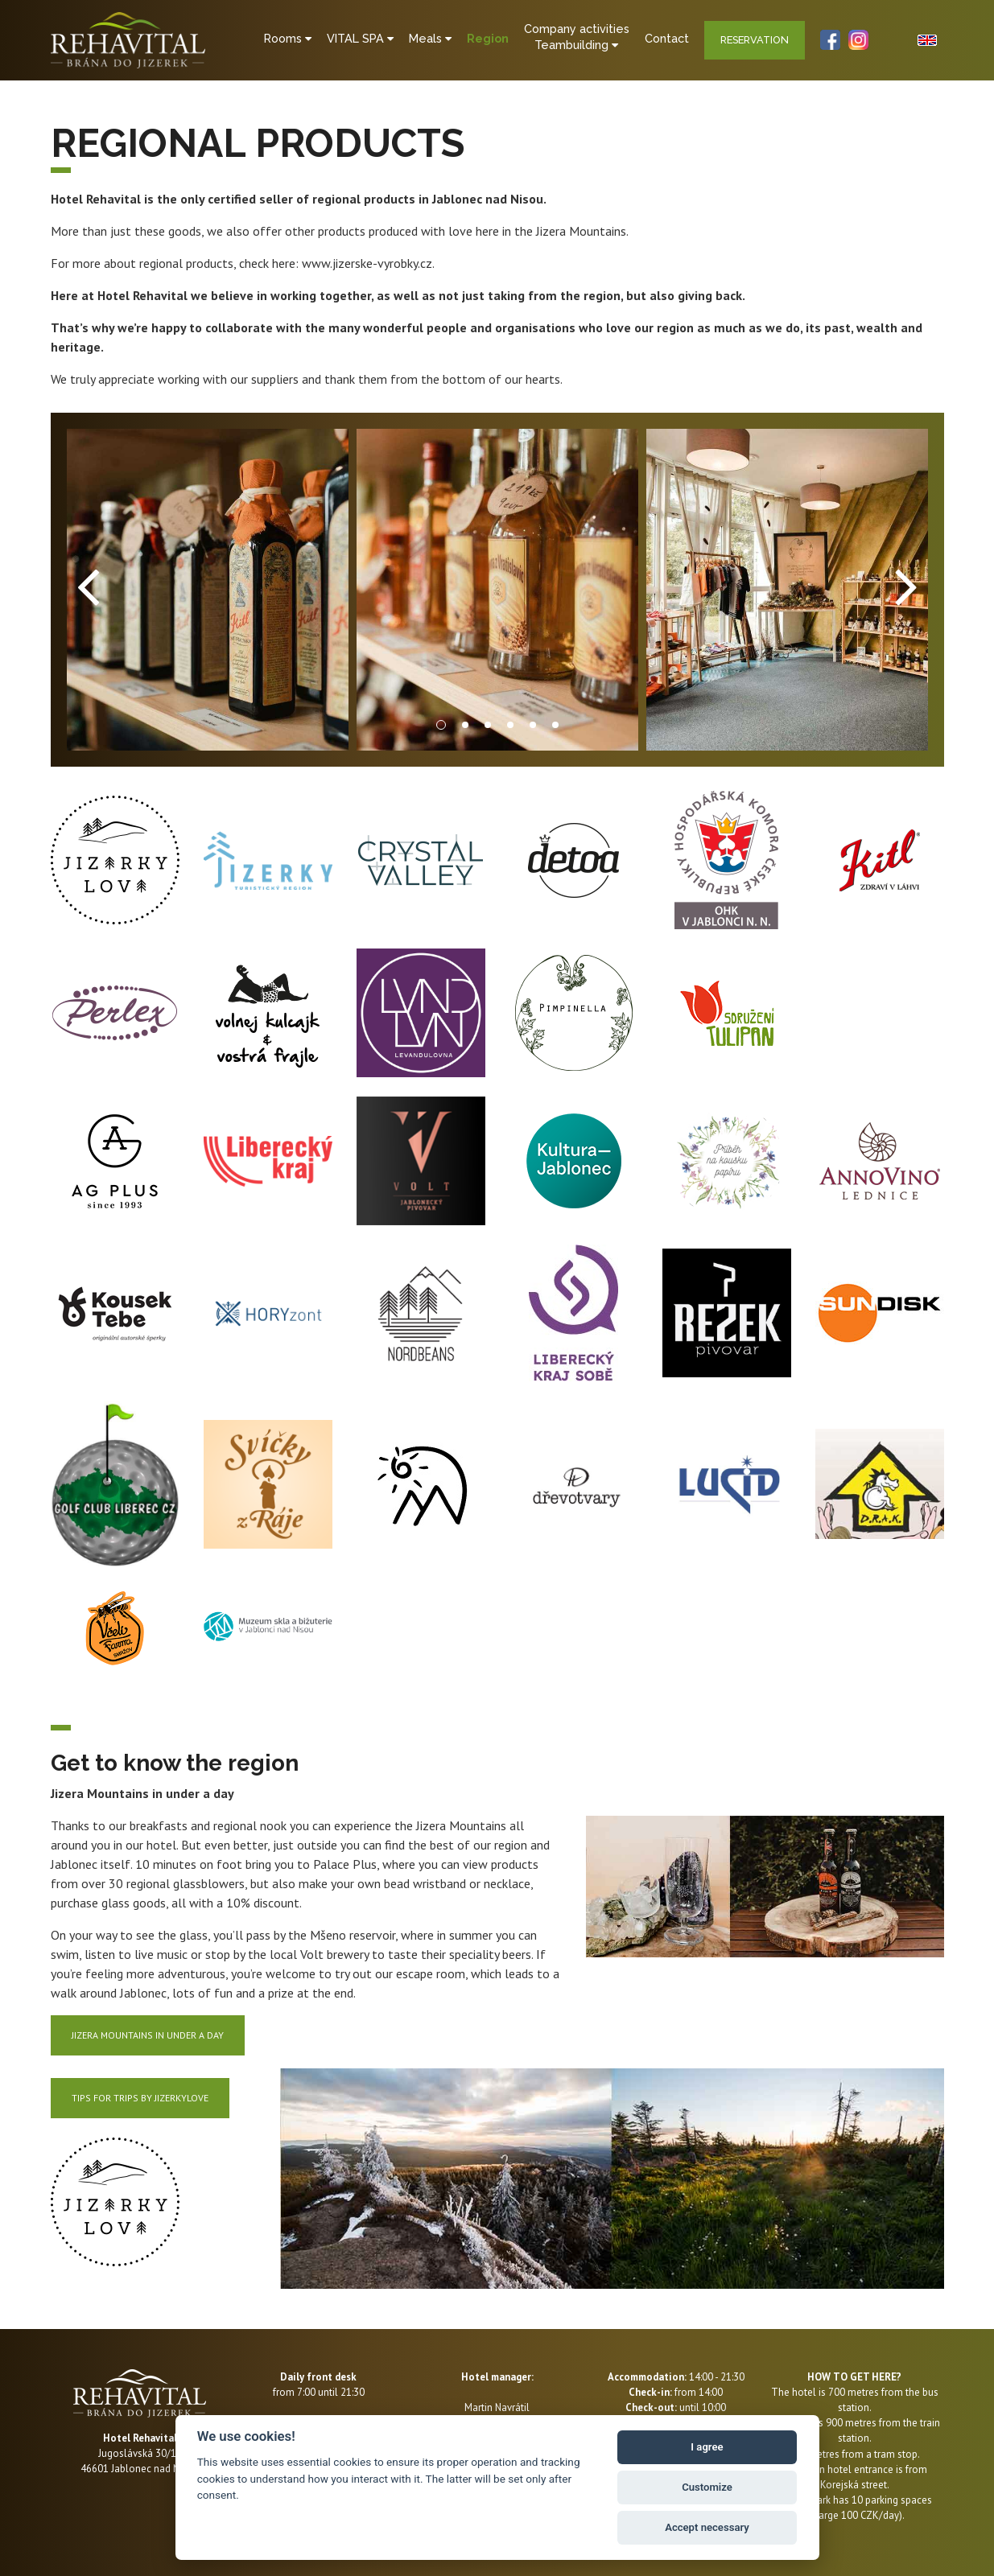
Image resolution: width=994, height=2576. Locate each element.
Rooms (285, 38)
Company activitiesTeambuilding (577, 36)
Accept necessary (707, 2527)
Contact (668, 38)
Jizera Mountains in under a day (148, 2035)
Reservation (757, 40)
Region (488, 38)
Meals (429, 38)
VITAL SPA (358, 38)
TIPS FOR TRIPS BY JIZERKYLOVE (140, 2098)
